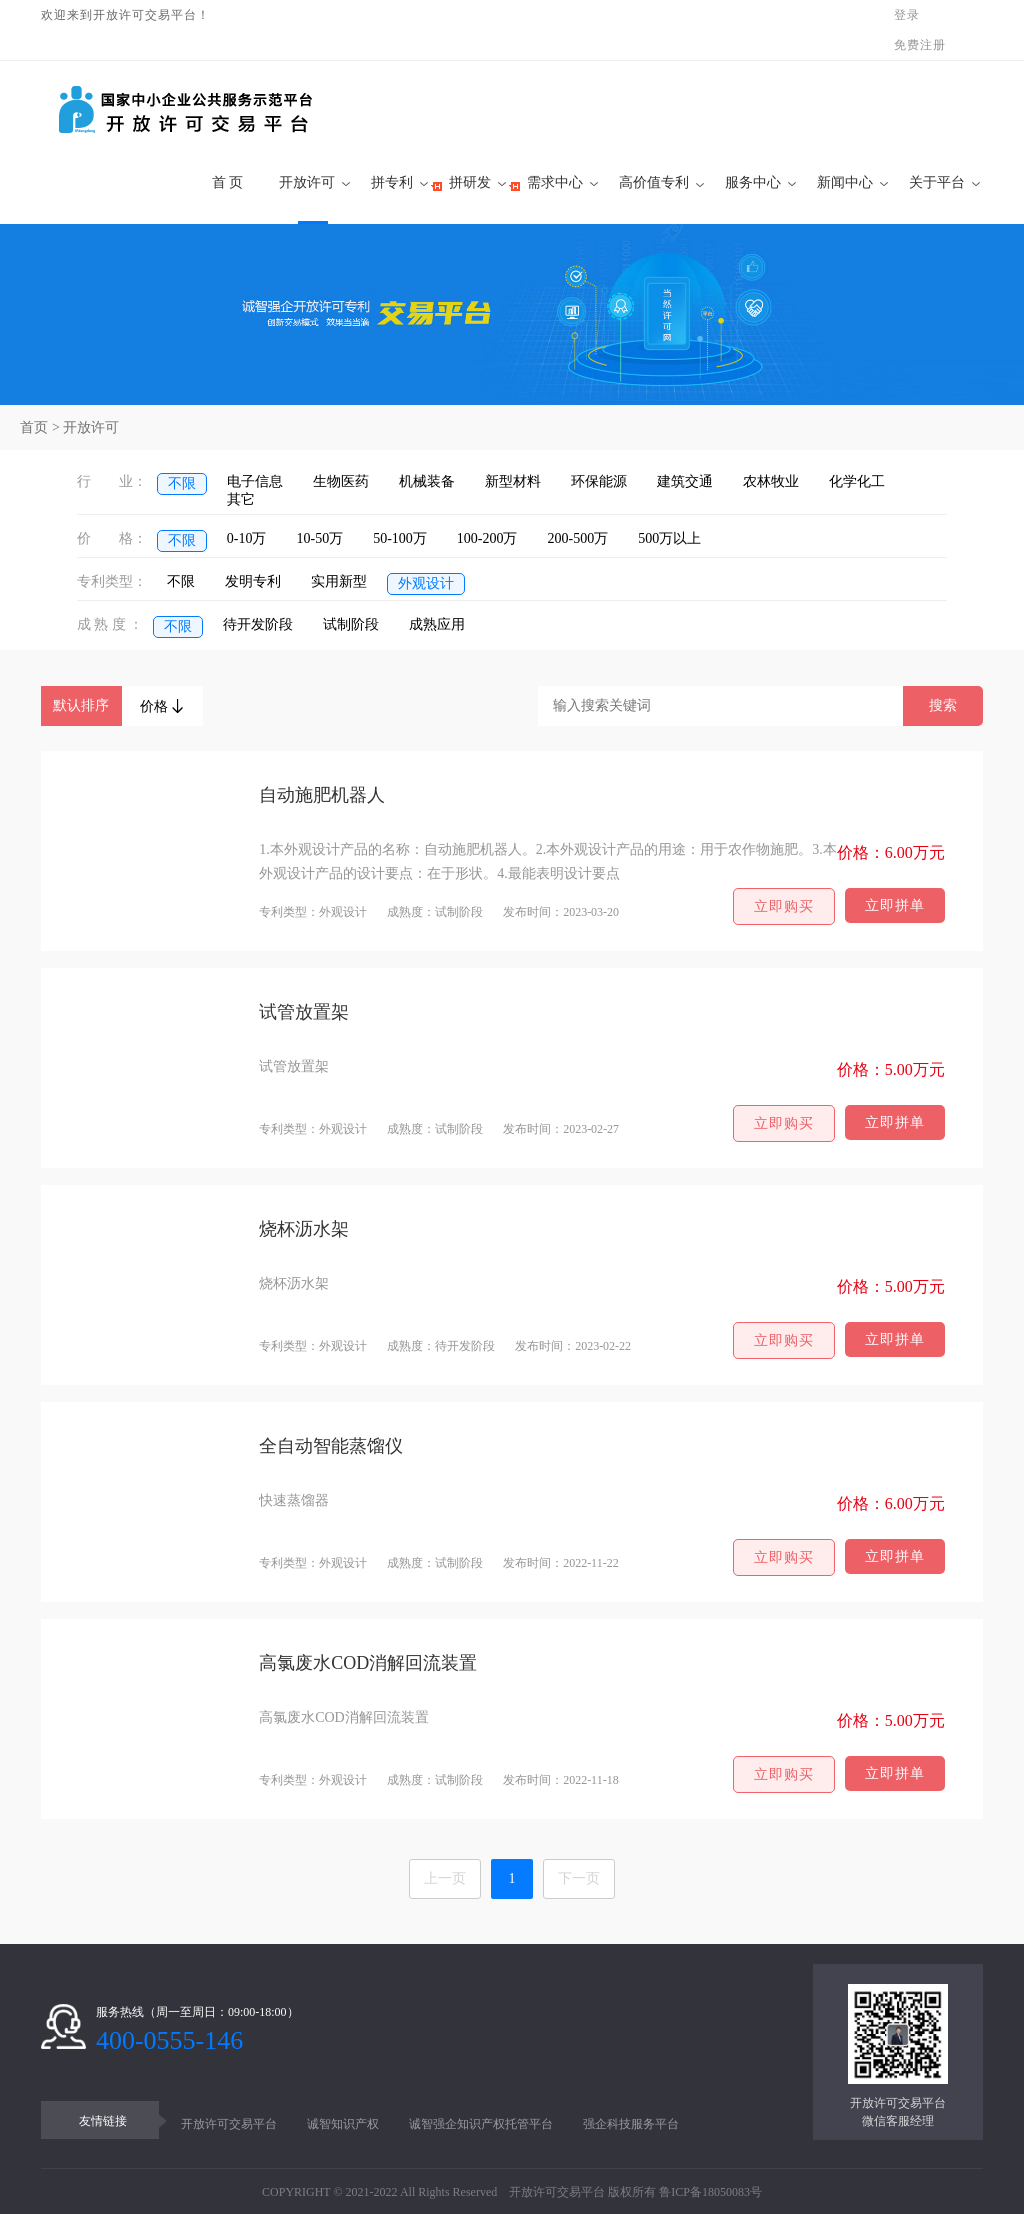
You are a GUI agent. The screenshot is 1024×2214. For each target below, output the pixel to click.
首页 (34, 427)
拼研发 (470, 182)
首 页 (222, 182)
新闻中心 (845, 182)
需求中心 (555, 182)
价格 (163, 706)
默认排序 (81, 705)
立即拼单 (895, 905)
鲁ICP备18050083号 (710, 2192)
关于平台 (937, 182)
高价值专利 (654, 182)
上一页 (445, 1878)
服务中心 (753, 182)
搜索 (943, 705)
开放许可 (307, 182)
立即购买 (784, 906)
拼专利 (392, 182)
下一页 (579, 1878)
